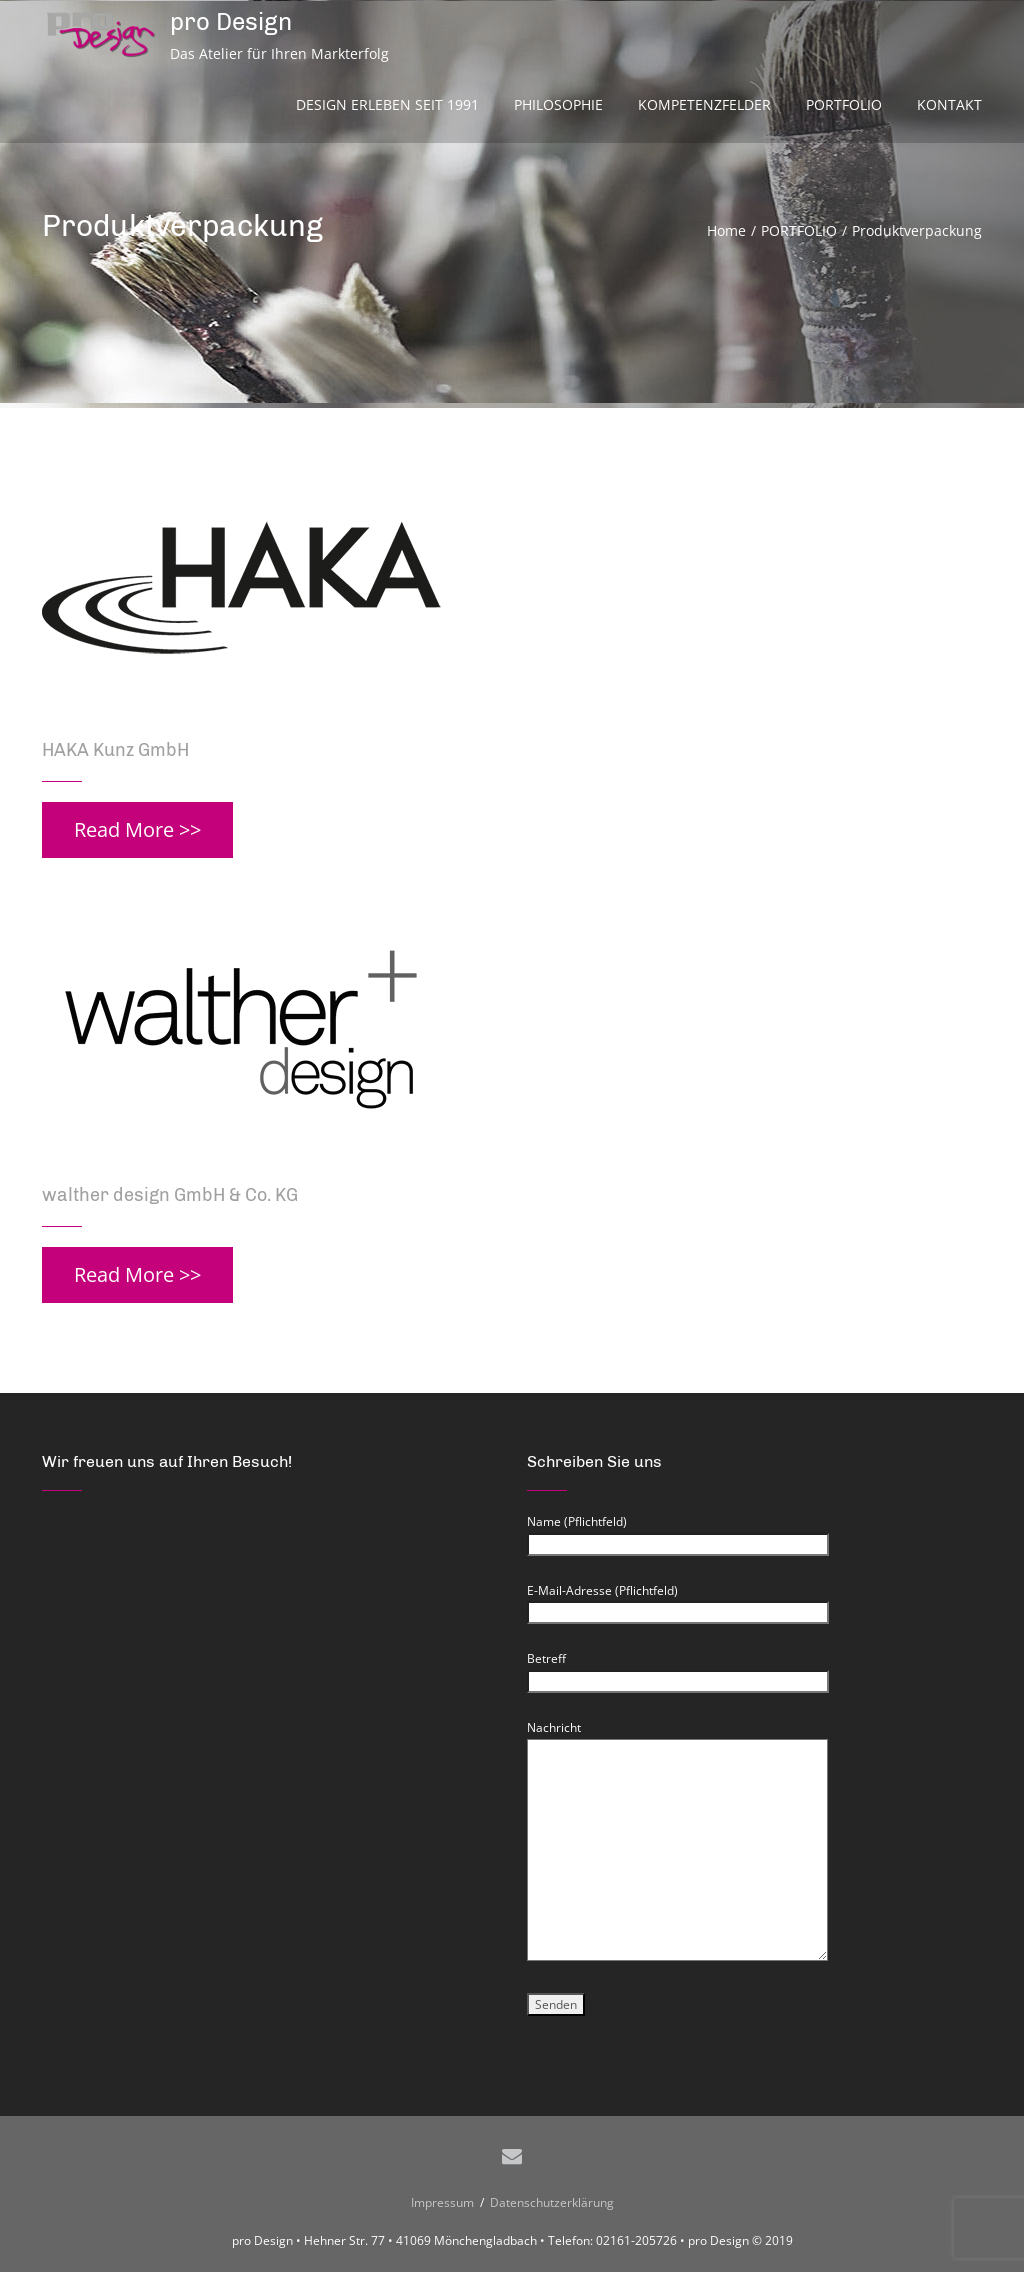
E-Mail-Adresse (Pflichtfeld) (678, 1602)
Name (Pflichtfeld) (678, 1533)
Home (726, 230)
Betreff (678, 1670)
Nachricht (677, 1738)
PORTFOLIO (799, 230)
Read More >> (137, 829)
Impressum (445, 2202)
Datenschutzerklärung (549, 2202)
